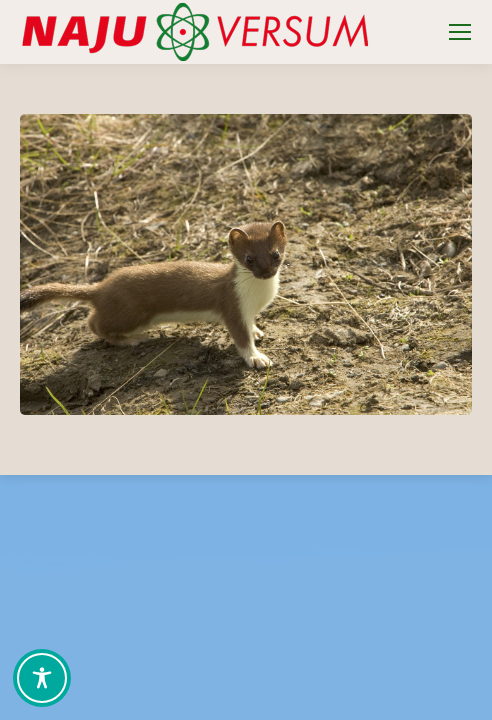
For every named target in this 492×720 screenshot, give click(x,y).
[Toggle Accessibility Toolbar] (42, 678)
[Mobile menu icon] (460, 32)
